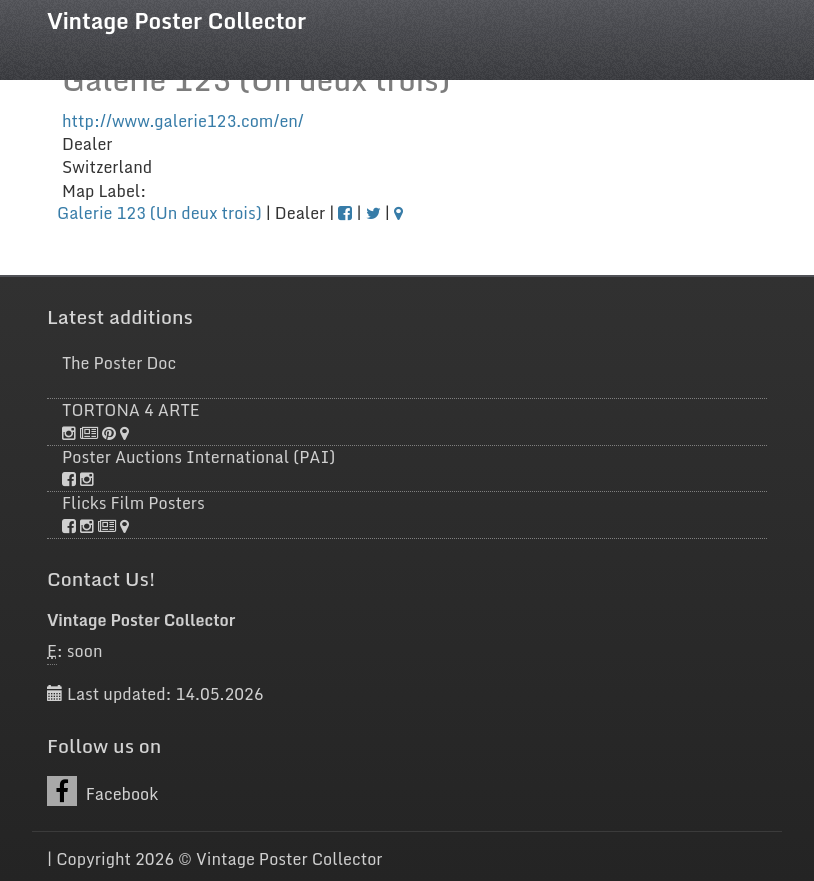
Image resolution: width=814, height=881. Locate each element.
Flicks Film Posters (133, 503)
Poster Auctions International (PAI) (198, 457)
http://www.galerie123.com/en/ (183, 121)
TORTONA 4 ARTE (131, 410)
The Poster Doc (119, 363)
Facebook (102, 791)
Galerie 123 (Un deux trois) (159, 213)
